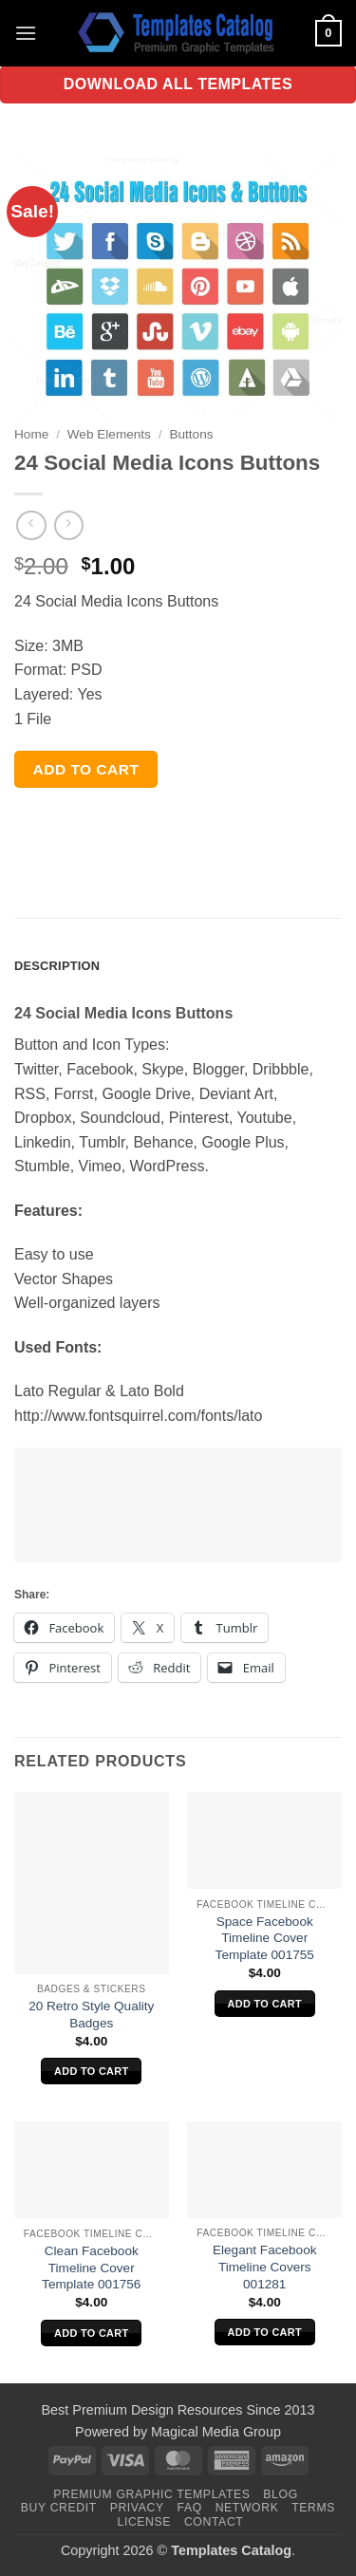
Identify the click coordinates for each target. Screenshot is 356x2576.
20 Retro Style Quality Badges (91, 2014)
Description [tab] (57, 966)
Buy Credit (59, 2507)
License (144, 2522)
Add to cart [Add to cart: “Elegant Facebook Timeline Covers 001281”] (265, 2332)
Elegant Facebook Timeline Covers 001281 (265, 2266)
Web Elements (109, 434)
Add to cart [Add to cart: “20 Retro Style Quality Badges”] (91, 2071)
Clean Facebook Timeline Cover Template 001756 (91, 2267)
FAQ (190, 2507)
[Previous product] (69, 525)
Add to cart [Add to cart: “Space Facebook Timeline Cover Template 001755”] (265, 2003)
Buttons (191, 434)
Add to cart (86, 769)
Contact (214, 2522)
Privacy (137, 2507)
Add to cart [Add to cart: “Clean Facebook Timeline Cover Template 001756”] (91, 2333)
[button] (25, 32)
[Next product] (31, 525)
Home (31, 434)
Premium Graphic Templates (151, 2494)
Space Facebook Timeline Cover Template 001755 (264, 1938)
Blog (280, 2494)
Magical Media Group (216, 2431)
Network (247, 2507)
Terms (313, 2507)
